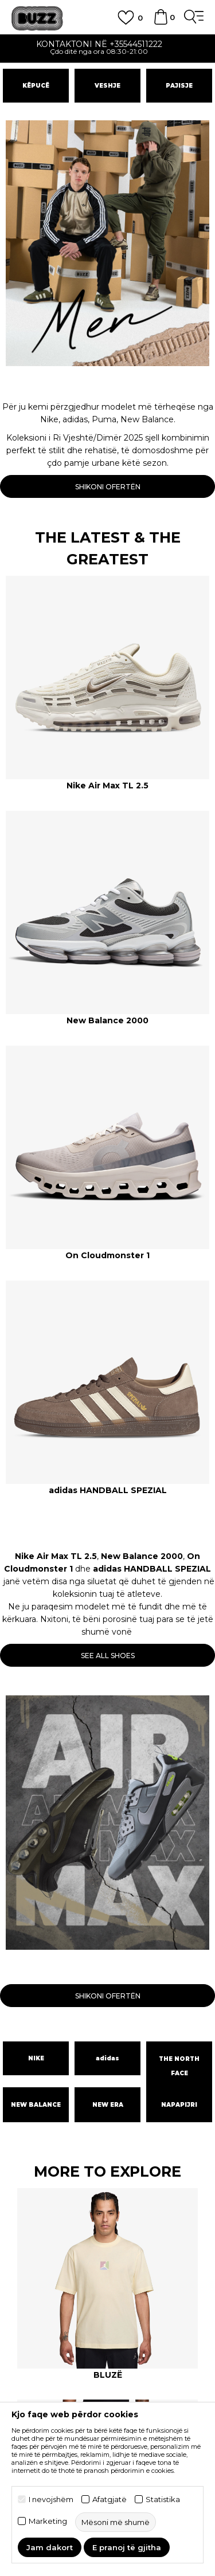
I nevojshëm (51, 2499)
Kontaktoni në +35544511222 (108, 44)
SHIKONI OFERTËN (107, 486)
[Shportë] (160, 22)
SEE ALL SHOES (108, 1655)
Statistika (163, 2499)
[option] (107, 49)
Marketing (48, 2521)
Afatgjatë (109, 2499)
